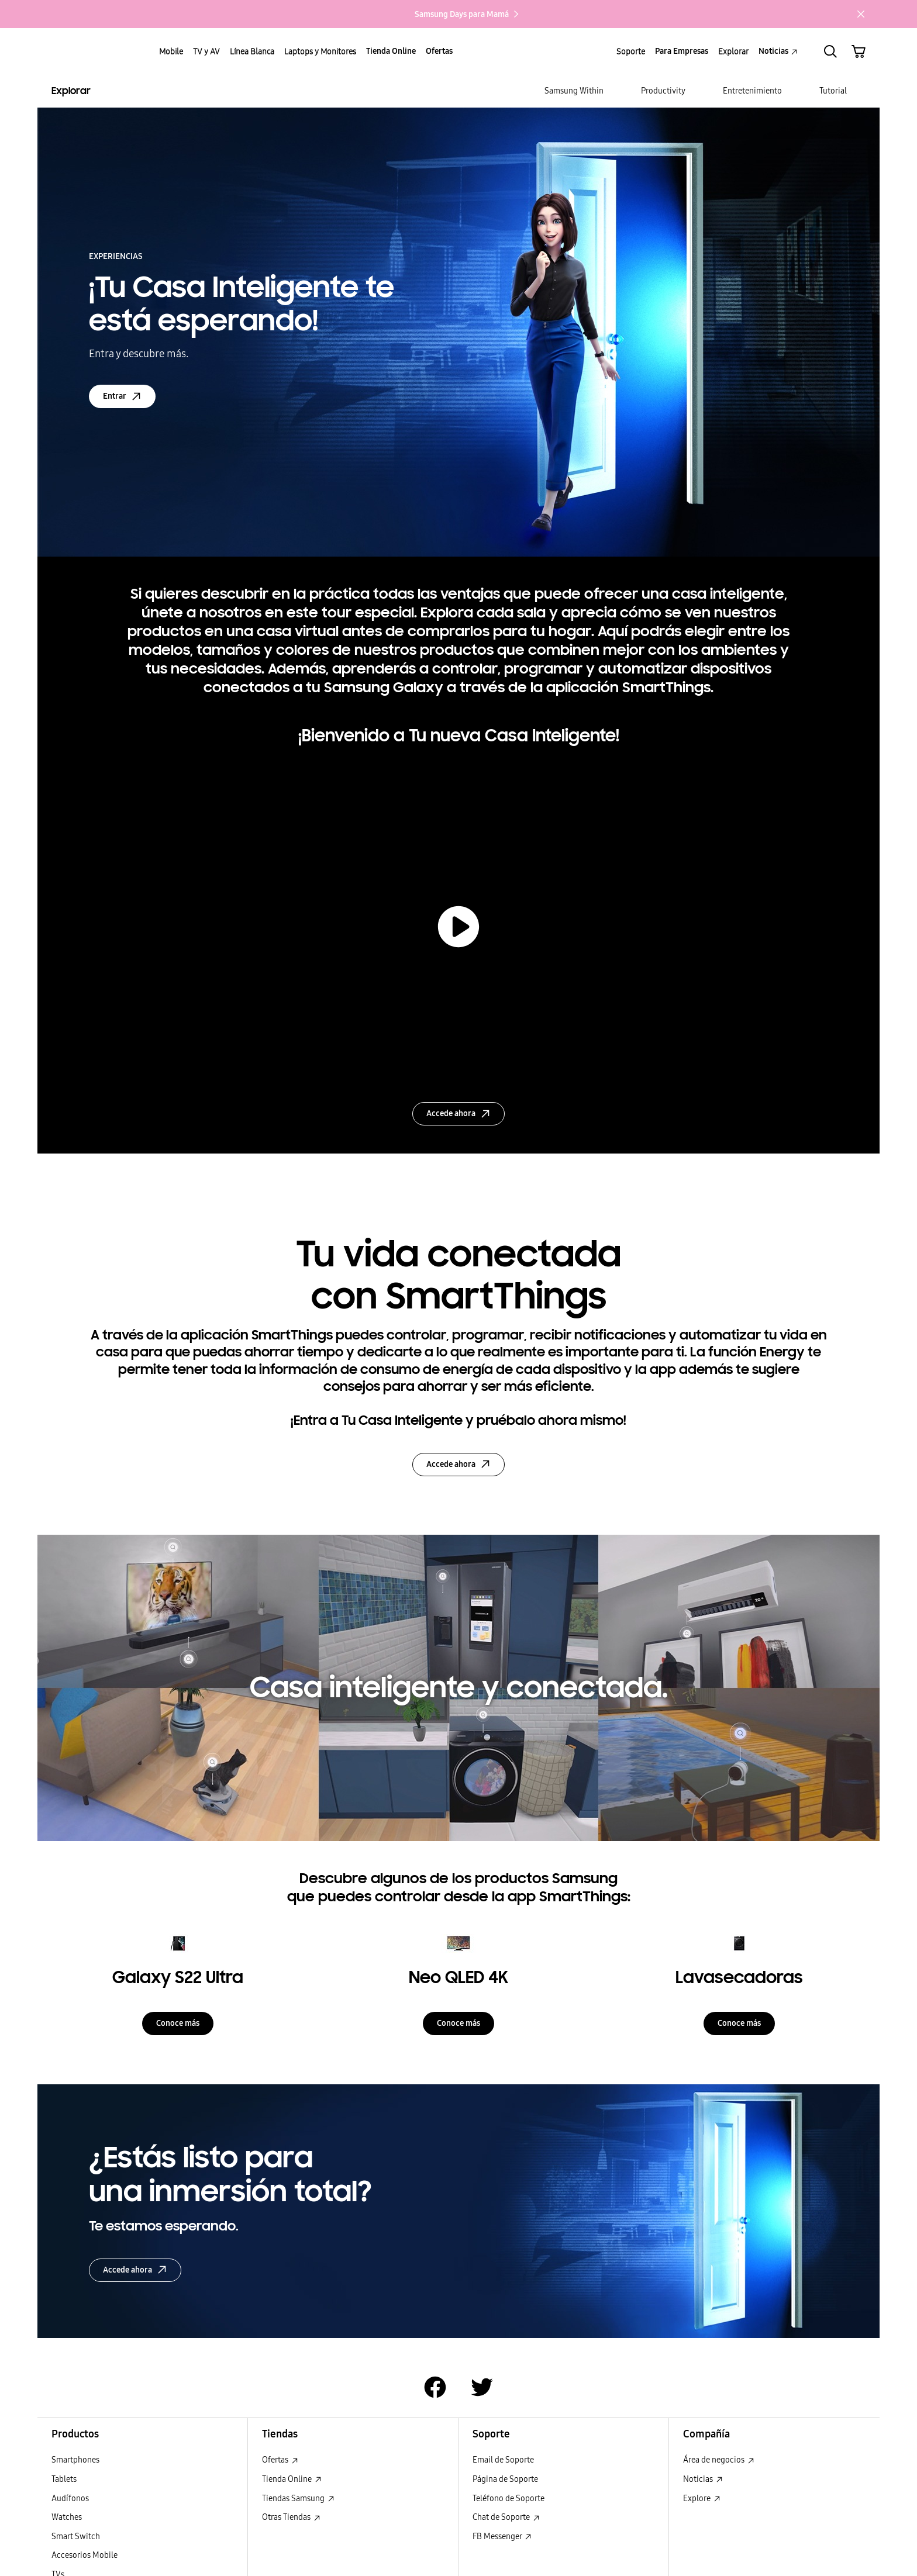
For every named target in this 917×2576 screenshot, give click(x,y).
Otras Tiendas (291, 2517)
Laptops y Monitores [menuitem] (320, 51)
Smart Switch (75, 2537)
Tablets (64, 2479)
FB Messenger (502, 2537)
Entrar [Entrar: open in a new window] (122, 396)
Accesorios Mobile (84, 2555)
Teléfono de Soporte (508, 2499)
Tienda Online (292, 2479)
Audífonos (70, 2499)
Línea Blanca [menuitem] (252, 51)
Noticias (703, 2479)
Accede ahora (458, 1114)
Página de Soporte (505, 2479)
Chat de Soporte (506, 2517)
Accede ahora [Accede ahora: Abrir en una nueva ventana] (458, 1464)
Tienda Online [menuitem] (391, 51)
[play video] (459, 927)
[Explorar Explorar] (147, 91)
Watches (66, 2517)
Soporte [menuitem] (630, 51)
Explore (701, 2499)
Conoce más (177, 2023)
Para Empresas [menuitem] (681, 51)
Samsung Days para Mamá (467, 14)
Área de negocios (718, 2460)
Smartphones (75, 2460)
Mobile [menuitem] (171, 51)
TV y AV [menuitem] (206, 51)
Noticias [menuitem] (778, 51)
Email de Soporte (503, 2460)
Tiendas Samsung (298, 2499)
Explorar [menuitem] (733, 51)
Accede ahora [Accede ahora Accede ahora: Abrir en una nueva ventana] (135, 2269)
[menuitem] (574, 91)
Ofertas (280, 2460)
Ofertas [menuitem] (439, 51)
